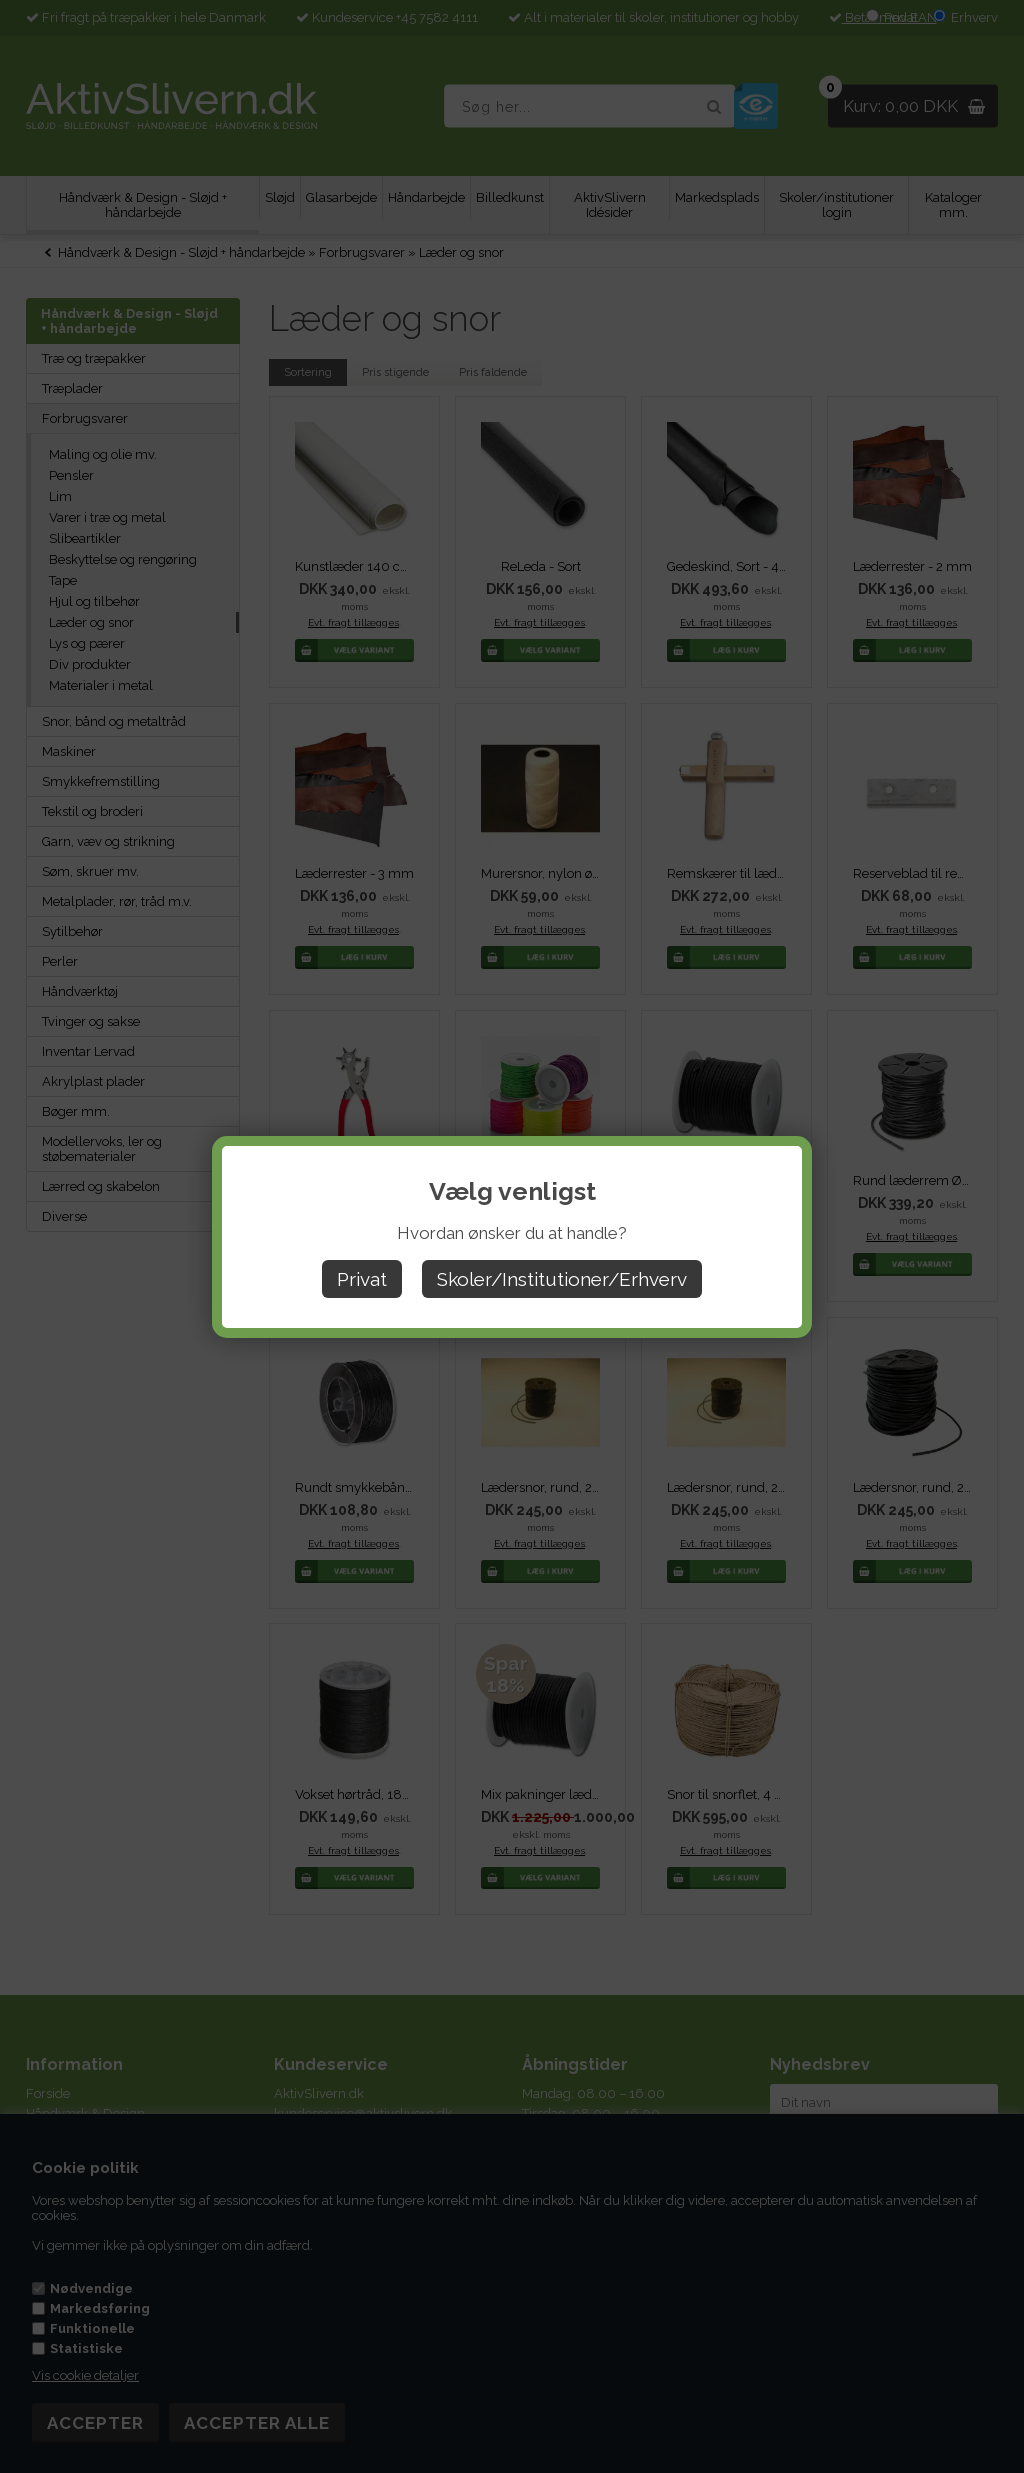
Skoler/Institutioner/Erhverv (562, 1279)
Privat (362, 1279)
